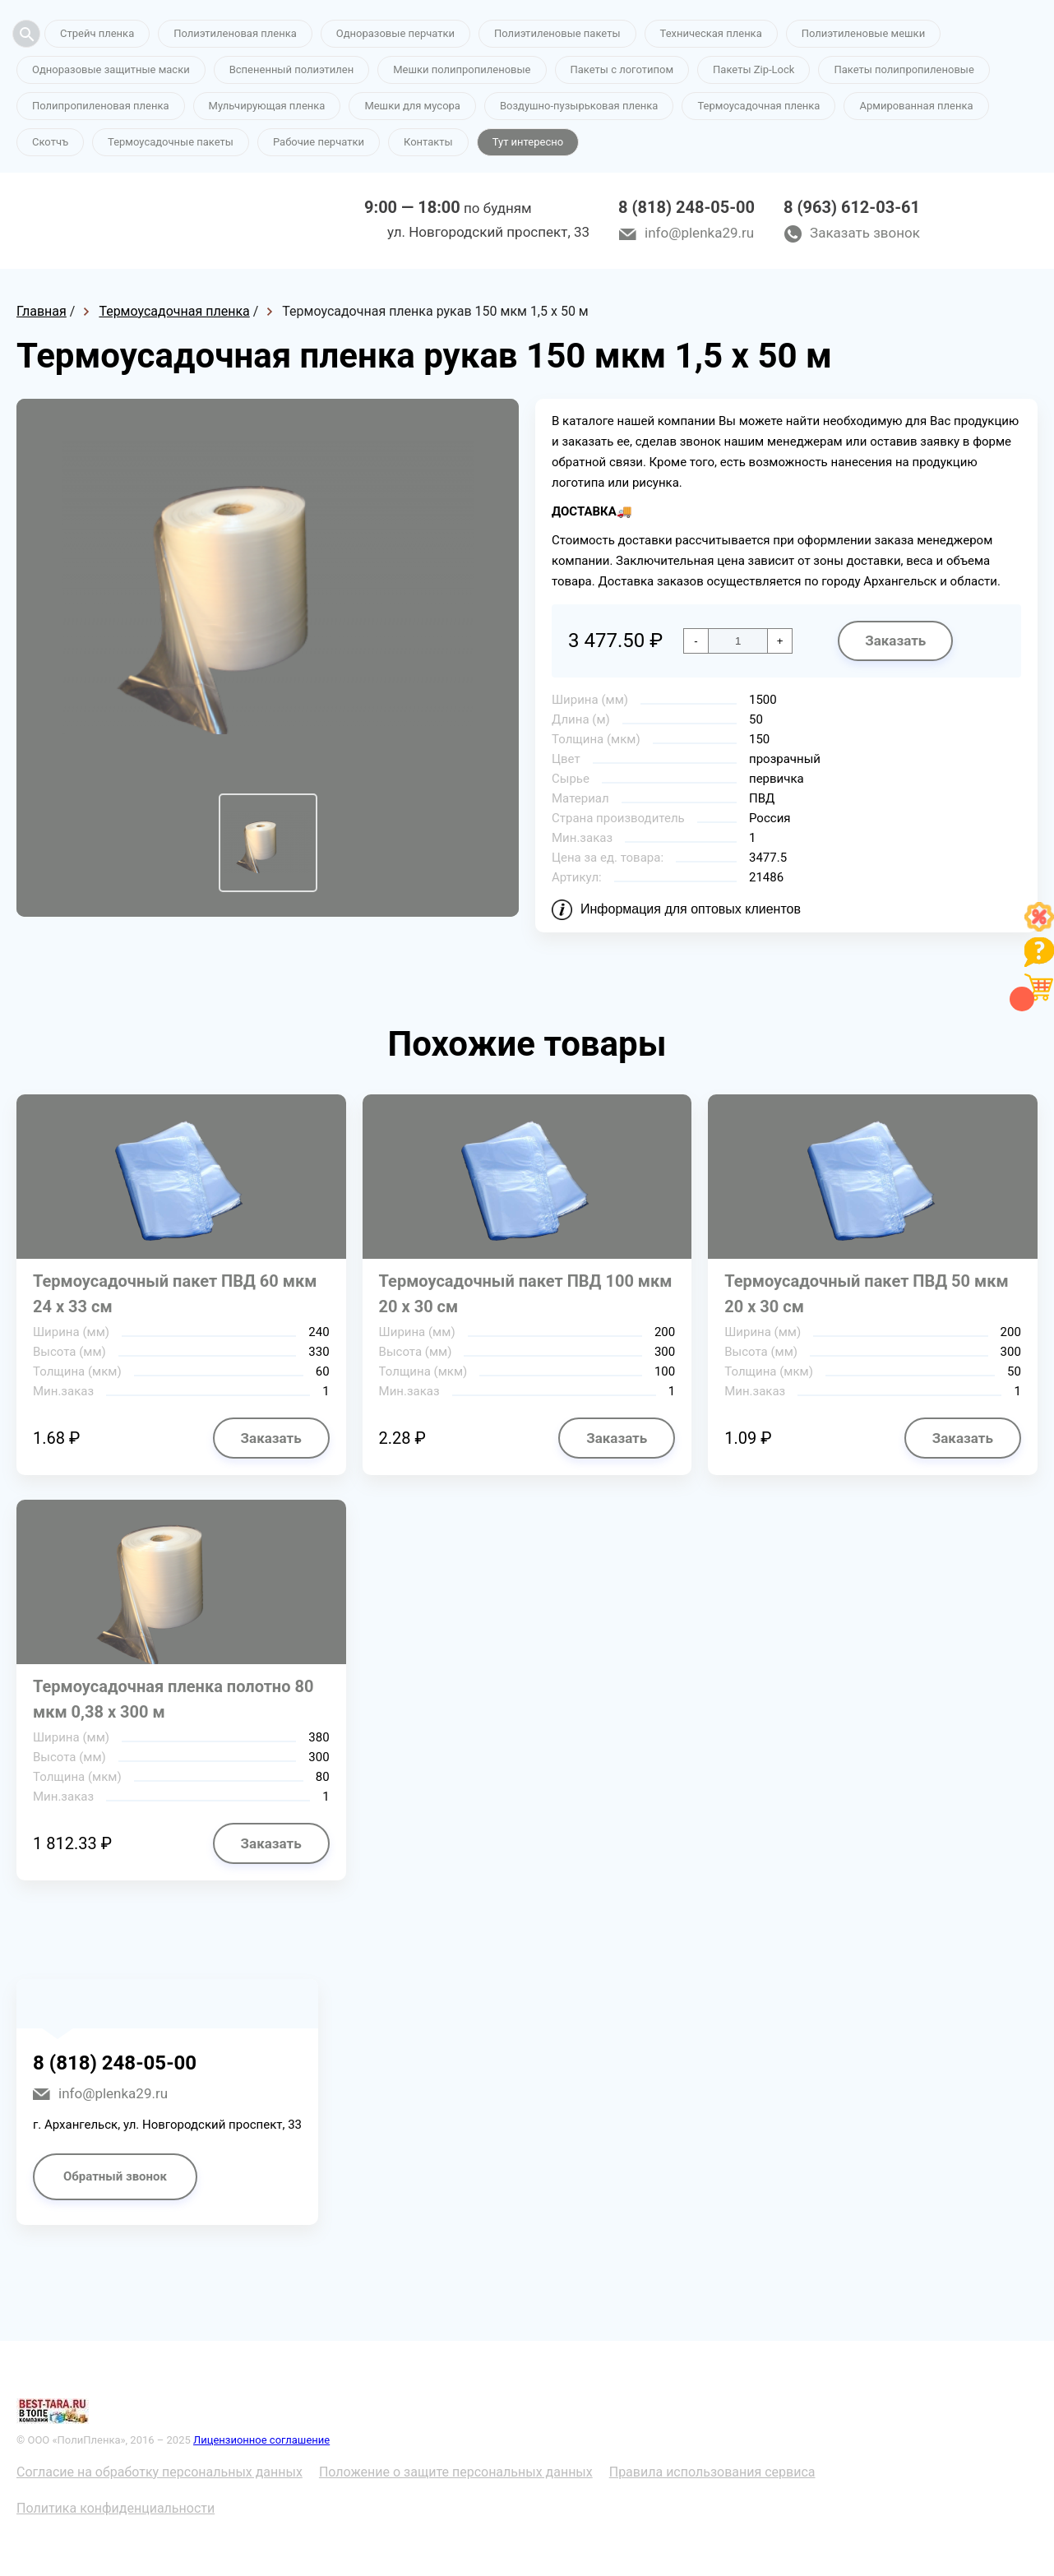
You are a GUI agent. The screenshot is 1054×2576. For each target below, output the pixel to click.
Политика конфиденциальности (115, 2508)
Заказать (895, 640)
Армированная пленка (916, 105)
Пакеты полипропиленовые (903, 69)
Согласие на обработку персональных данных (159, 2472)
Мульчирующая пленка (267, 105)
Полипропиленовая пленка (100, 105)
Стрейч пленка (97, 33)
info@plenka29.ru (699, 232)
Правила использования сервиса (712, 2472)
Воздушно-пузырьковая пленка (579, 105)
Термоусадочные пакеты (170, 142)
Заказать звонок (865, 232)
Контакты (428, 142)
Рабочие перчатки (318, 142)
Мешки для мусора (412, 105)
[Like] (1039, 927)
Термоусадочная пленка (758, 105)
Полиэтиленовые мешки (863, 33)
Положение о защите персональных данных (456, 2472)
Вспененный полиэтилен (291, 69)
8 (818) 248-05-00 (686, 207)
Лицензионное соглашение (261, 2440)
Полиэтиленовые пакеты (557, 33)
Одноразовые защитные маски (111, 69)
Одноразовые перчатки (395, 33)
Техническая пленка (711, 33)
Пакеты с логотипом (622, 69)
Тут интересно (527, 142)
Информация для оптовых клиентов (690, 909)
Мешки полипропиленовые (461, 69)
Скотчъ (50, 142)
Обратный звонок (115, 2176)
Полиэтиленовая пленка (235, 33)
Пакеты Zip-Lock (753, 69)
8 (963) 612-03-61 (852, 207)
